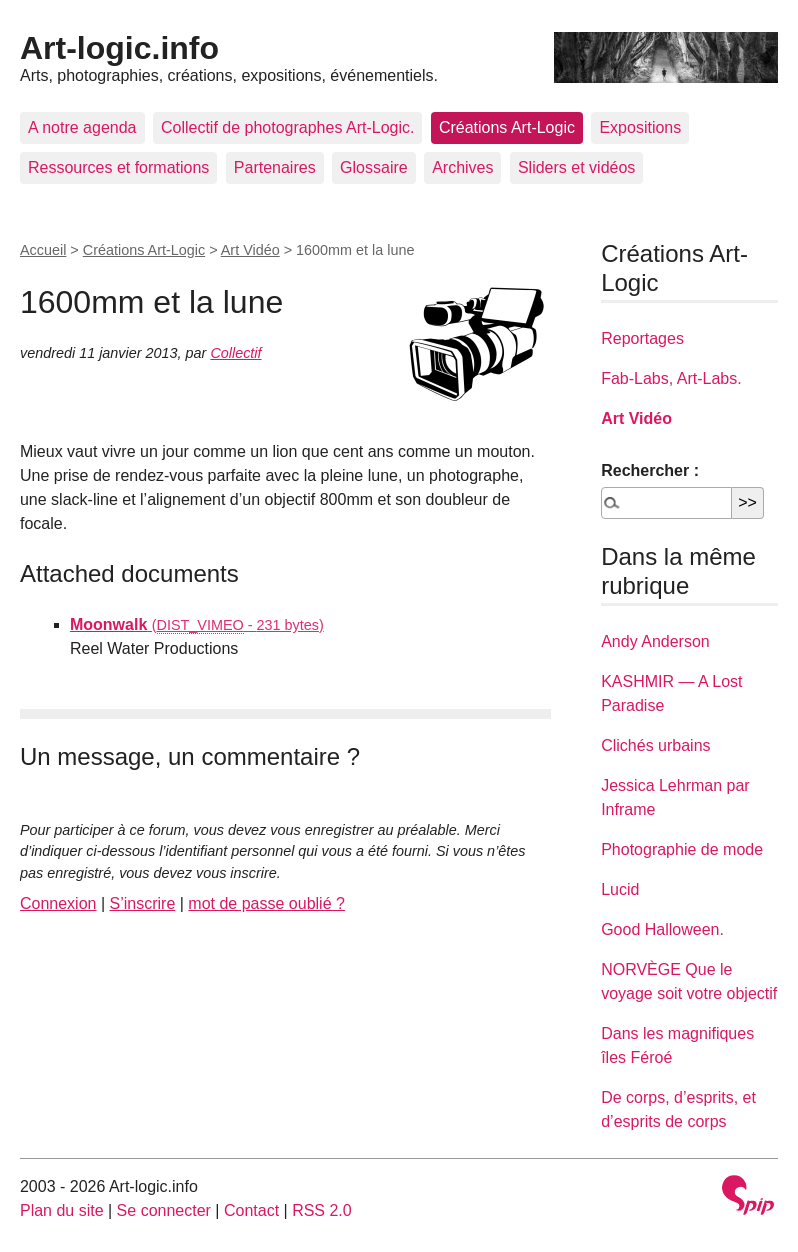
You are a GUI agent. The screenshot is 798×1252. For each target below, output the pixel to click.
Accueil (43, 250)
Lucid (620, 889)
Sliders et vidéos (576, 167)
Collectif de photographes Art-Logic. (287, 127)
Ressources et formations (118, 167)
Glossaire (374, 167)
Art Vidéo (250, 250)
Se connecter (164, 1210)
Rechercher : (650, 470)
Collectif (235, 353)
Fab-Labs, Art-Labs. (671, 378)
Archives (462, 167)
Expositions (640, 127)
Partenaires (275, 167)
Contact (251, 1210)
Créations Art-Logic (507, 127)
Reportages (642, 338)
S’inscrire (143, 903)
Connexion (58, 903)
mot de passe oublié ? (266, 903)
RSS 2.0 (322, 1210)
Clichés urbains (655, 745)
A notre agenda (82, 127)
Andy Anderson (655, 641)
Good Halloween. (662, 929)
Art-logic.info (119, 48)
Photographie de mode (682, 849)
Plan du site (62, 1210)
